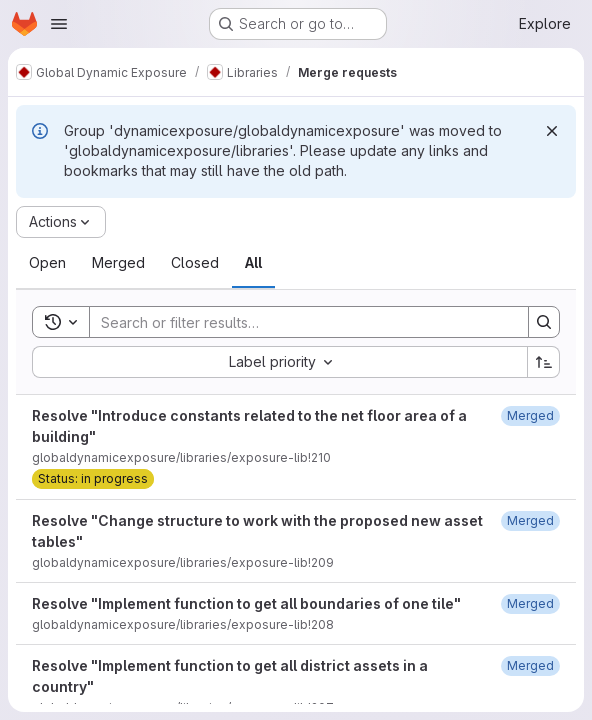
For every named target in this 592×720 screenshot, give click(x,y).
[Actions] (61, 222)
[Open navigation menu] (59, 24)
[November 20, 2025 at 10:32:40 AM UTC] (530, 603)
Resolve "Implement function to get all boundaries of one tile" (246, 603)
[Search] (299, 322)
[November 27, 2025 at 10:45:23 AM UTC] (530, 415)
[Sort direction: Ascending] (544, 362)
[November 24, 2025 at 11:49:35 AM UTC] (530, 520)
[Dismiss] (552, 131)
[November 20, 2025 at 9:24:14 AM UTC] (530, 665)
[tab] (47, 263)
